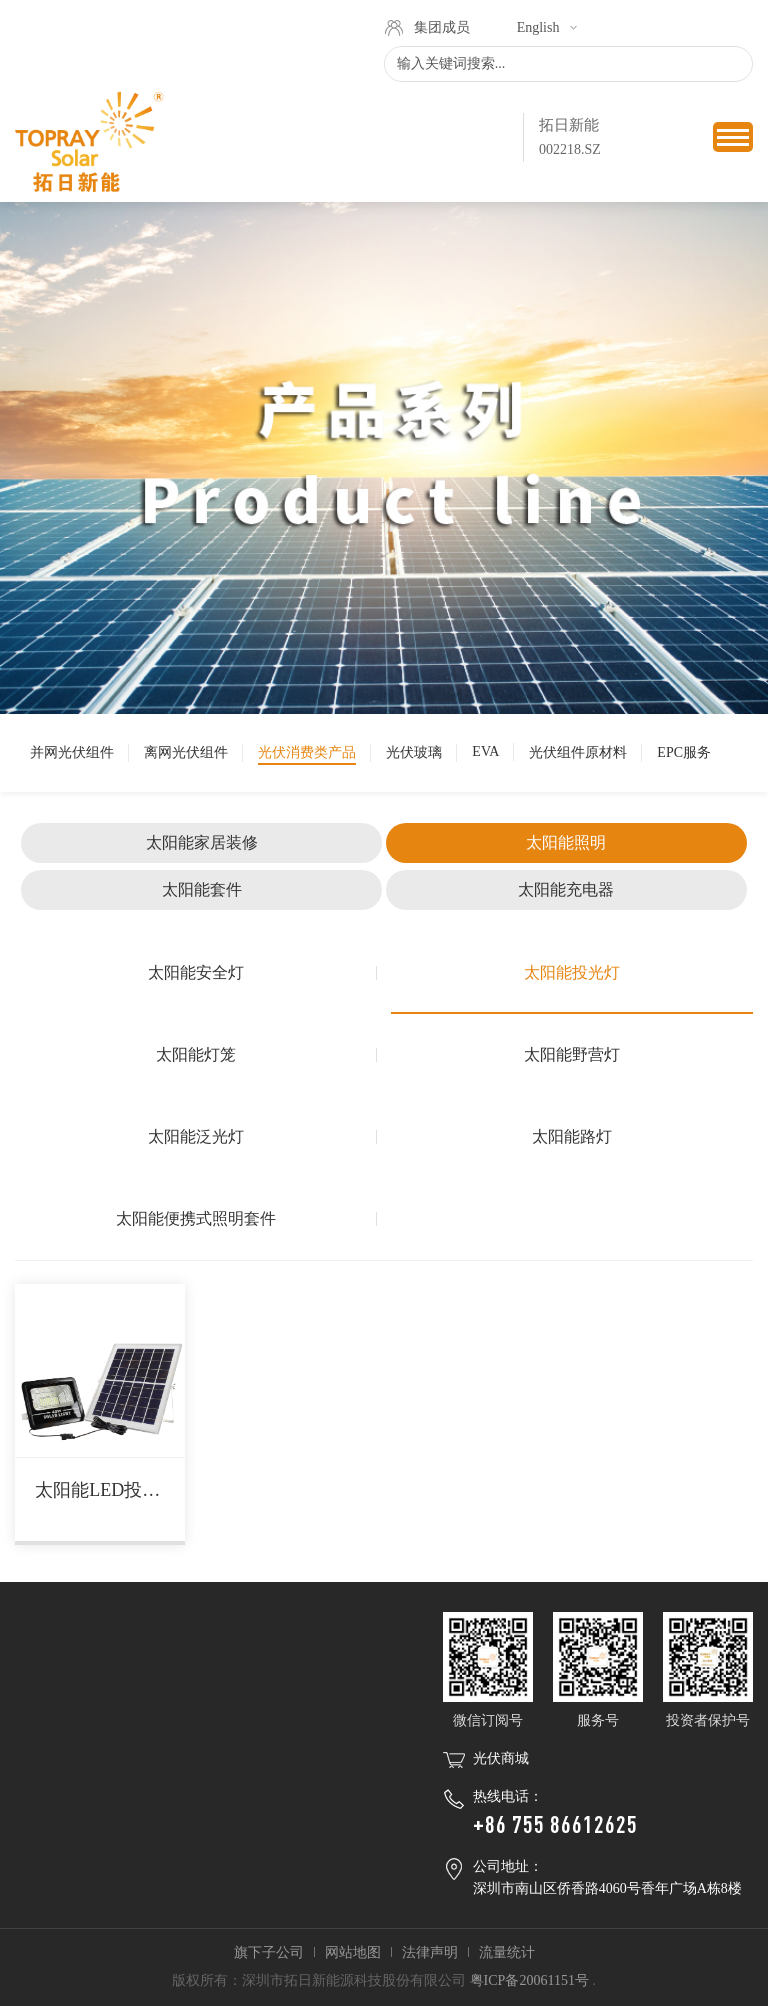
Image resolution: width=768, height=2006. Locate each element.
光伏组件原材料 (578, 752)
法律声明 (430, 1952)
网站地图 (353, 1952)
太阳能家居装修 (202, 842)
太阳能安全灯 (196, 972)
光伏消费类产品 (307, 752)
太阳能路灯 (572, 1136)
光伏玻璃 (414, 752)
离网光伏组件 (186, 752)
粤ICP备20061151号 (529, 1980)
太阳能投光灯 (572, 972)
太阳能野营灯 (572, 1054)
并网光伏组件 (72, 752)
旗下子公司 (269, 1952)
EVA (485, 751)
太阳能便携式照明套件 (196, 1218)
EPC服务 (684, 752)
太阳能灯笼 (196, 1054)
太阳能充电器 (566, 889)
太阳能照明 (566, 842)
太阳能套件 (202, 889)
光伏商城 (501, 1758)
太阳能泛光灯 (196, 1136)
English (538, 27)
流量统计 (507, 1952)
